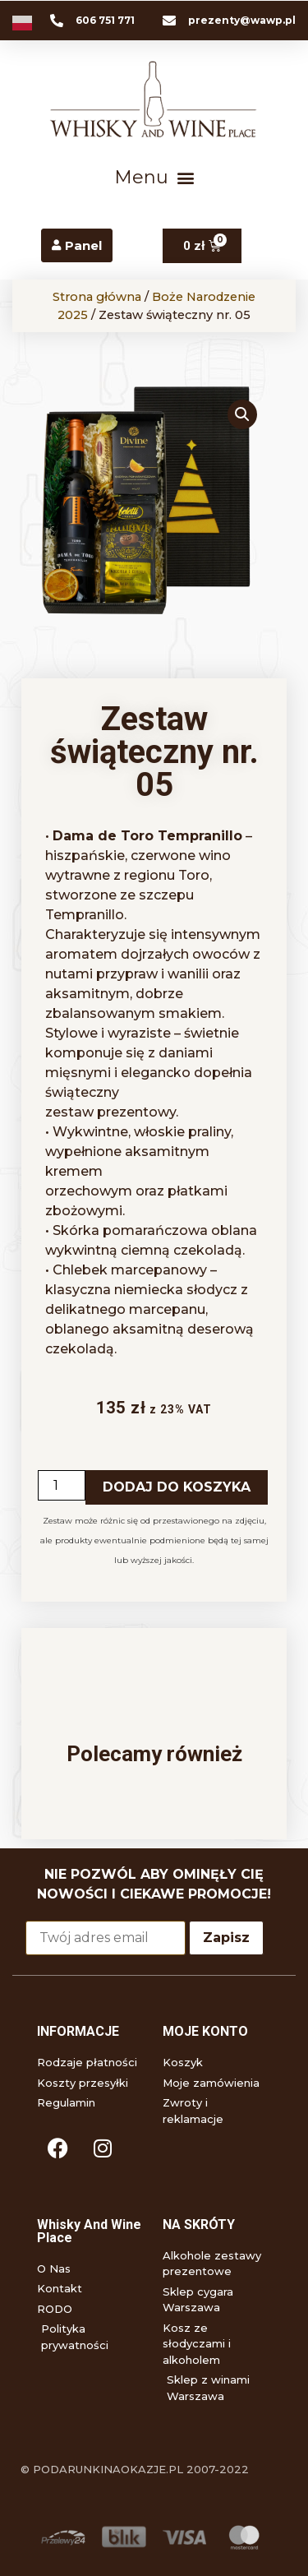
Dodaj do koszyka (177, 1487)
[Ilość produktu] (61, 1485)
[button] (154, 178)
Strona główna (97, 296)
